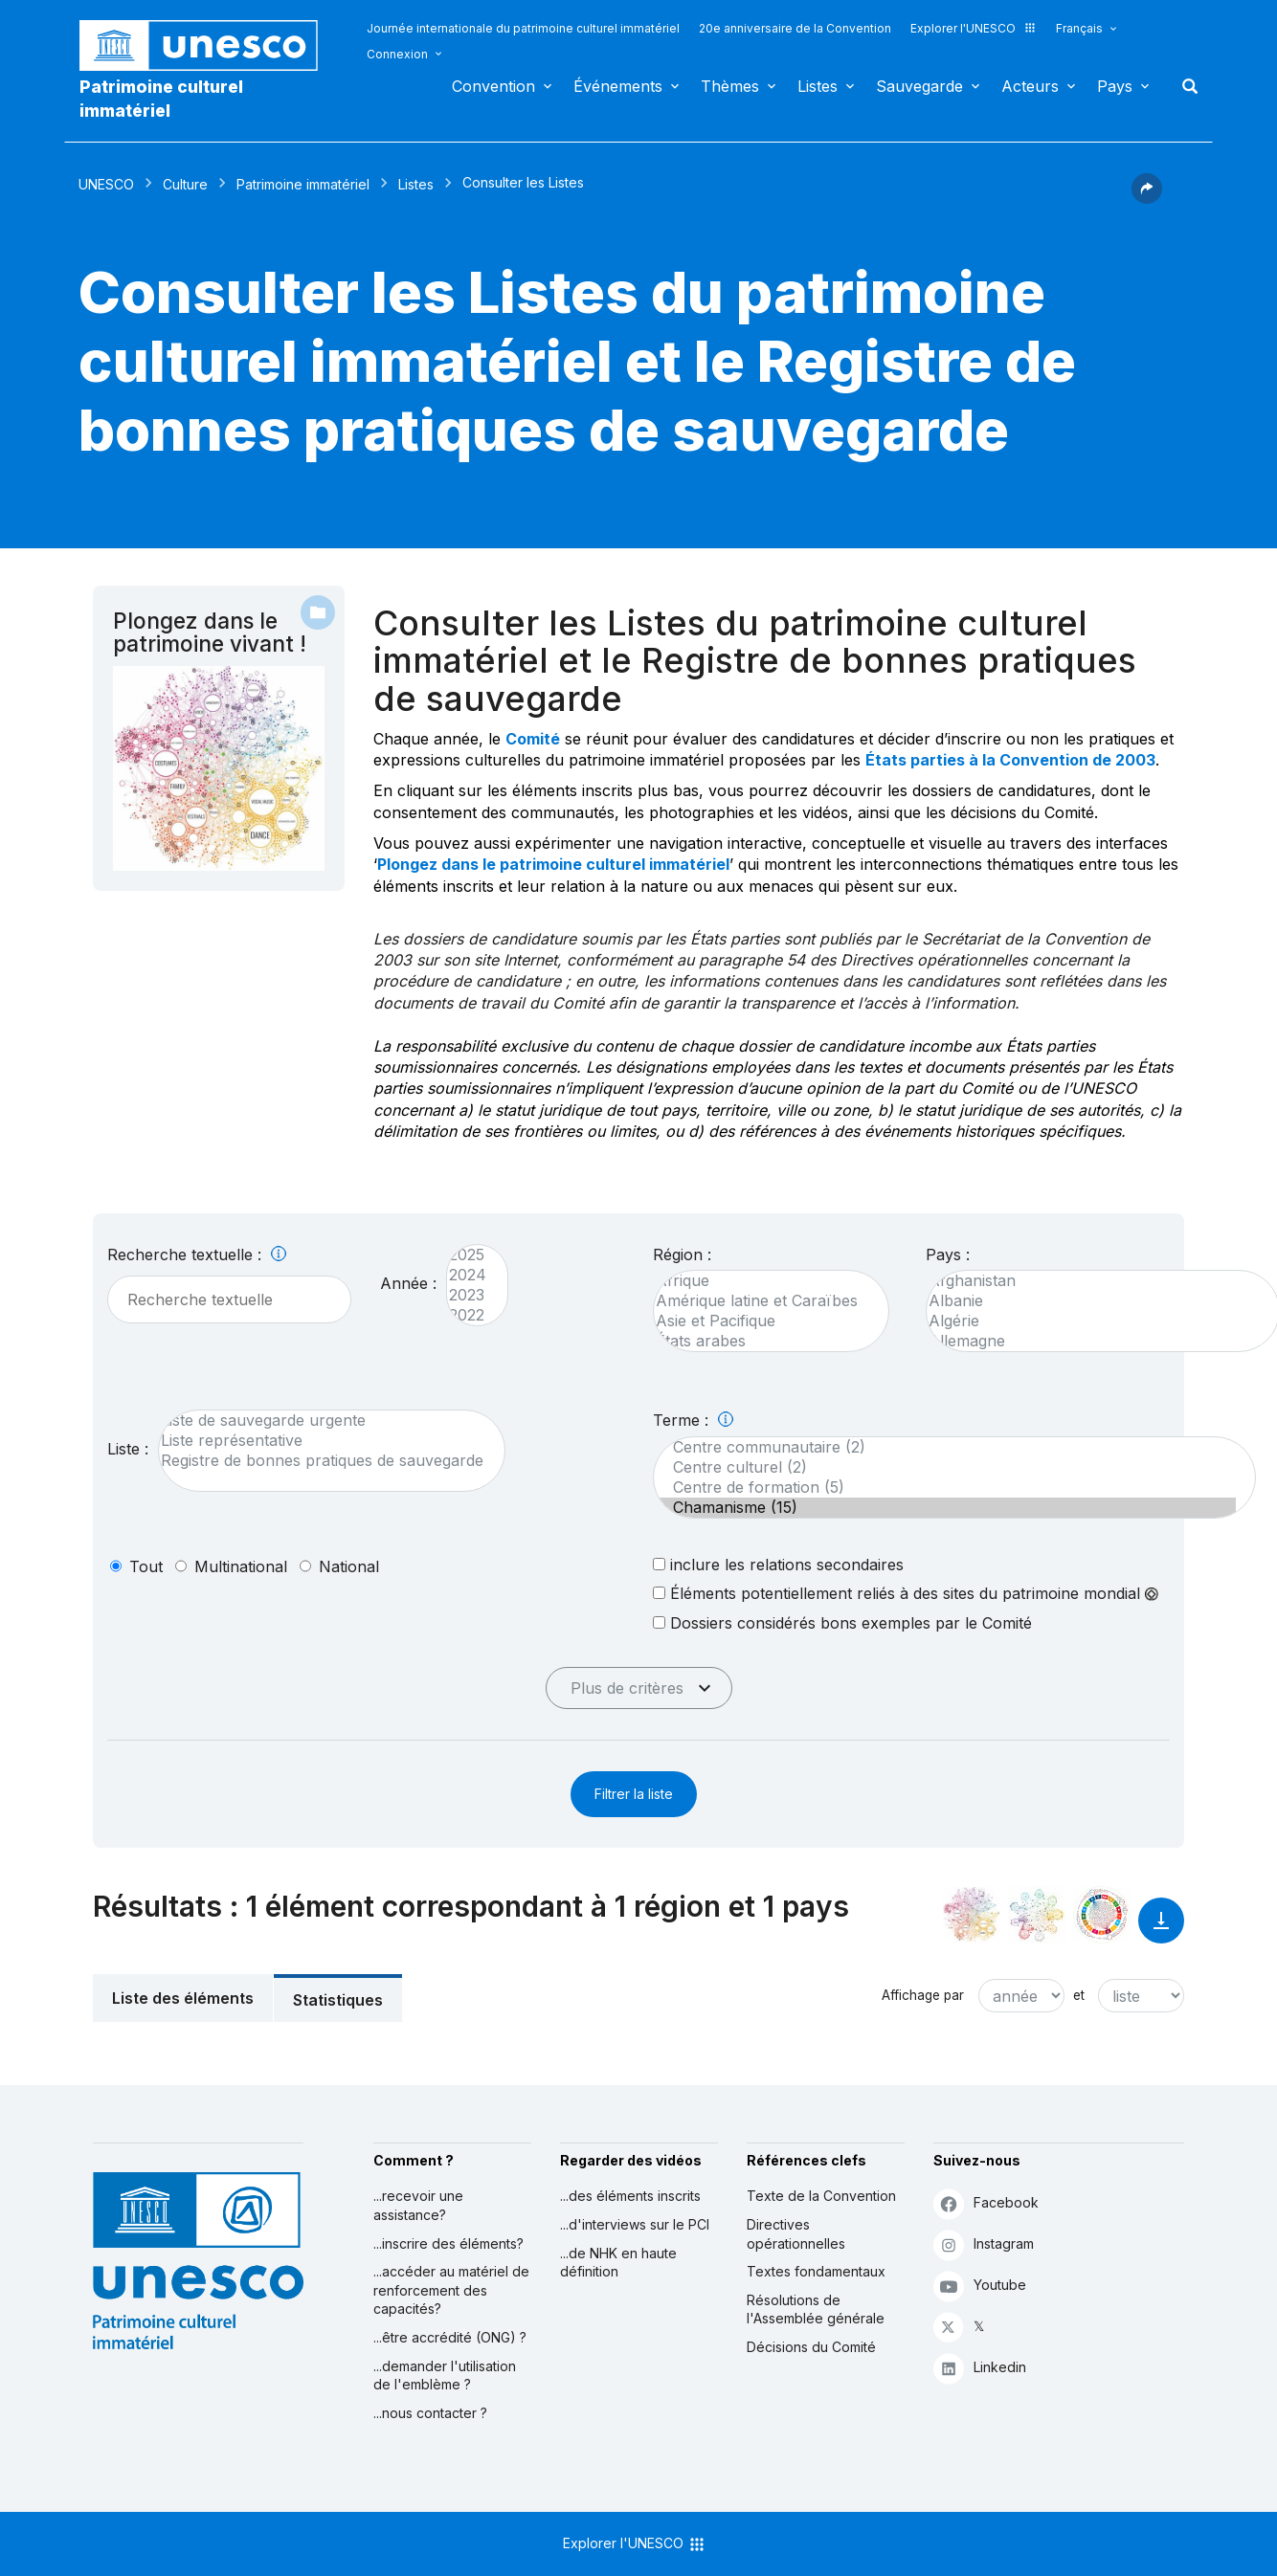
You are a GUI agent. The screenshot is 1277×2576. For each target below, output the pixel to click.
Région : (682, 1254)
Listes (817, 86)
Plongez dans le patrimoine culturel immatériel (553, 864)
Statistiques (338, 2000)
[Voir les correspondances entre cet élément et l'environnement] (1036, 1914)
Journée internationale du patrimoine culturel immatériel (523, 28)
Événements (617, 86)
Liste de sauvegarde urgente (322, 1420)
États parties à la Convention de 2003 (1010, 759)
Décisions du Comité (811, 2347)
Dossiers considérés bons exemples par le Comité (842, 1622)
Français (1079, 28)
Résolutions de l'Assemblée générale (816, 2309)
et (1078, 1995)
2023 (467, 1295)
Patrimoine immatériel (303, 184)
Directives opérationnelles (796, 2234)
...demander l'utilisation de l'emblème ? (444, 2375)
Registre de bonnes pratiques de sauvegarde (322, 1461)
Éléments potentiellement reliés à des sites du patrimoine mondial (905, 1593)
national (349, 1566)
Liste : (127, 1448)
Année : (408, 1283)
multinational (240, 1566)
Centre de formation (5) (945, 1487)
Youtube (979, 2285)
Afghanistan (1093, 1281)
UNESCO (106, 184)
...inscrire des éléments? (448, 2243)
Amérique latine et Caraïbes (761, 1301)
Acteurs (1030, 86)
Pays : (948, 1254)
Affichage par (923, 1995)
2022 (467, 1315)
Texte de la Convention (821, 2195)
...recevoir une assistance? (418, 2205)
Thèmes (730, 86)
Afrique (761, 1281)
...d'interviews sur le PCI (634, 2224)
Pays (1114, 86)
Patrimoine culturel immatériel (161, 99)
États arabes (761, 1341)
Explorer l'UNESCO (973, 28)
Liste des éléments (183, 1998)
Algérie (1093, 1321)
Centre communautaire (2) (945, 1447)
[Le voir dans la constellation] (971, 1914)
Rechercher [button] (1184, 86)
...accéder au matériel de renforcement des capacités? (451, 2290)
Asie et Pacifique (761, 1321)
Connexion (397, 54)
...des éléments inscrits (630, 2195)
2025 (467, 1255)
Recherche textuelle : (196, 1254)
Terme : (693, 1420)
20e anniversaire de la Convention (795, 28)
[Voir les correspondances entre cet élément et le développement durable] (1102, 1914)
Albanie (1093, 1301)
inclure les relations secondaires (778, 1564)
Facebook (986, 2203)
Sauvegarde (919, 86)
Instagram (983, 2244)
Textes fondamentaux (816, 2271)
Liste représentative (322, 1441)
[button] (1146, 198)
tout (146, 1566)
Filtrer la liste (633, 1794)
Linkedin (979, 2368)
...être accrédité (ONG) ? (449, 2337)
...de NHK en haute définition (618, 2262)
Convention (493, 86)
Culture (185, 184)
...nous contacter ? (430, 2413)
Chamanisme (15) (945, 1508)
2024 (467, 1275)
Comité (532, 738)
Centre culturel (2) (945, 1467)
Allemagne (1093, 1341)
